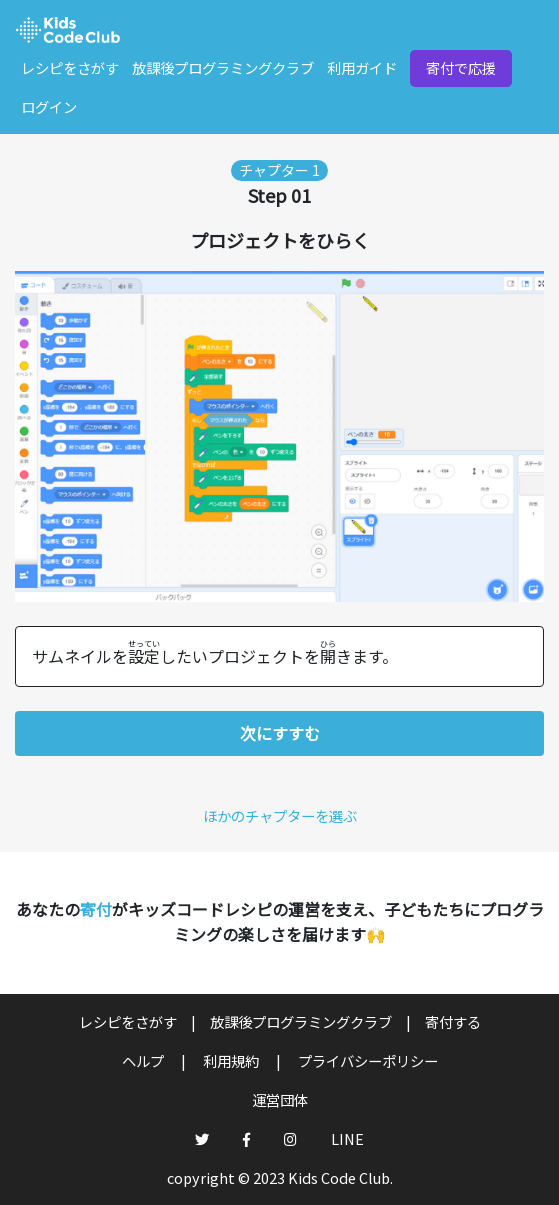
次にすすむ (280, 733)
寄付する (453, 1021)
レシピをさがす (70, 67)
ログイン (49, 106)
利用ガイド (362, 67)
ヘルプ (144, 1060)
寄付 (96, 909)
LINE (347, 1138)
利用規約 (232, 1060)
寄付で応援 (461, 67)
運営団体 (280, 1099)
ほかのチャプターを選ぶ (280, 815)
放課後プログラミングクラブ (223, 67)
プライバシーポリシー (368, 1060)
